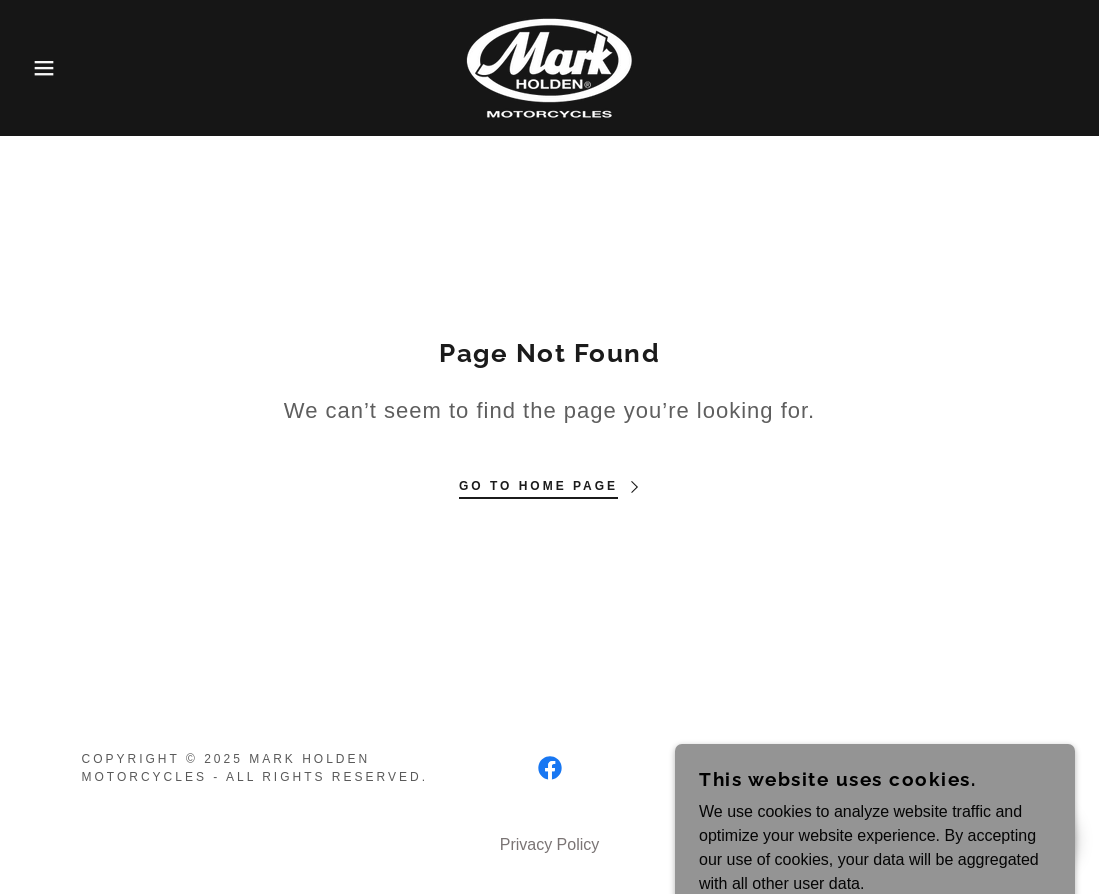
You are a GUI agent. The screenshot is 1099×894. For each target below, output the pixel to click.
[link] (549, 66)
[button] (55, 68)
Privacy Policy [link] (550, 844)
